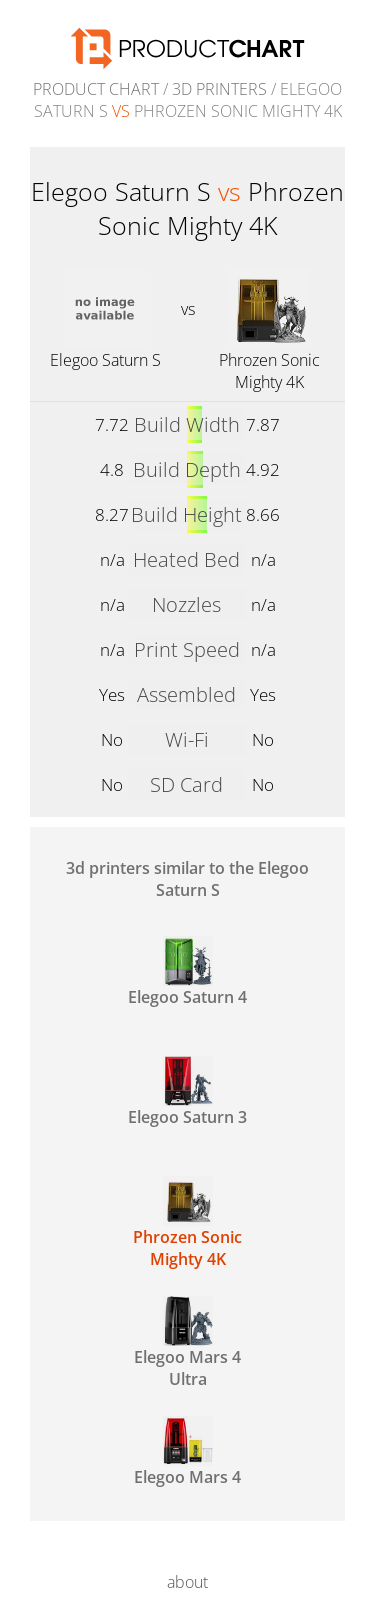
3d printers (219, 89)
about (187, 1582)
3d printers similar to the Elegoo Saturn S (187, 879)
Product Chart (96, 89)
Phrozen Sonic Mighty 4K (269, 371)
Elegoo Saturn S (105, 360)
